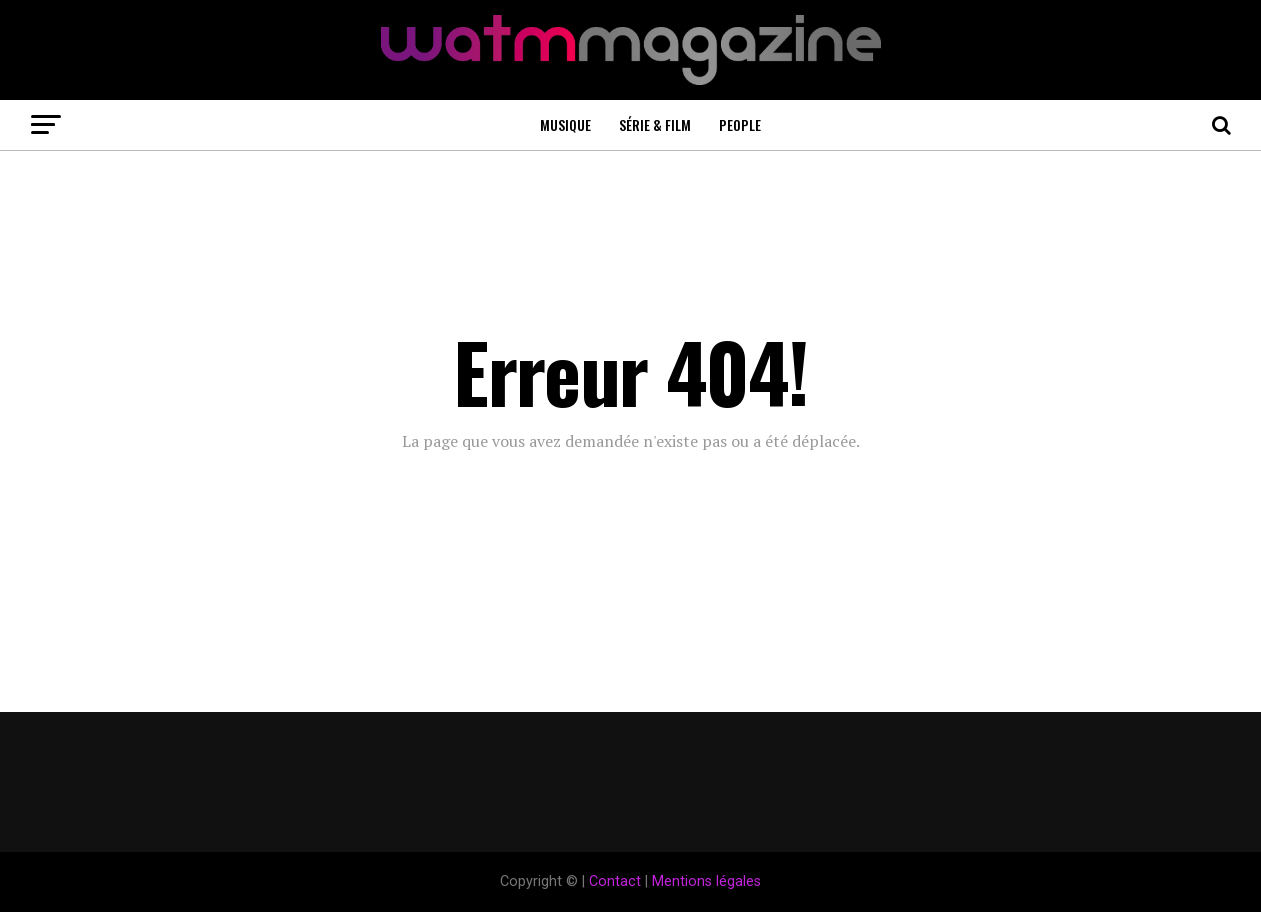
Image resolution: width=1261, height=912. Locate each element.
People (740, 124)
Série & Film (655, 124)
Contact (615, 881)
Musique (565, 124)
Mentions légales (706, 881)
